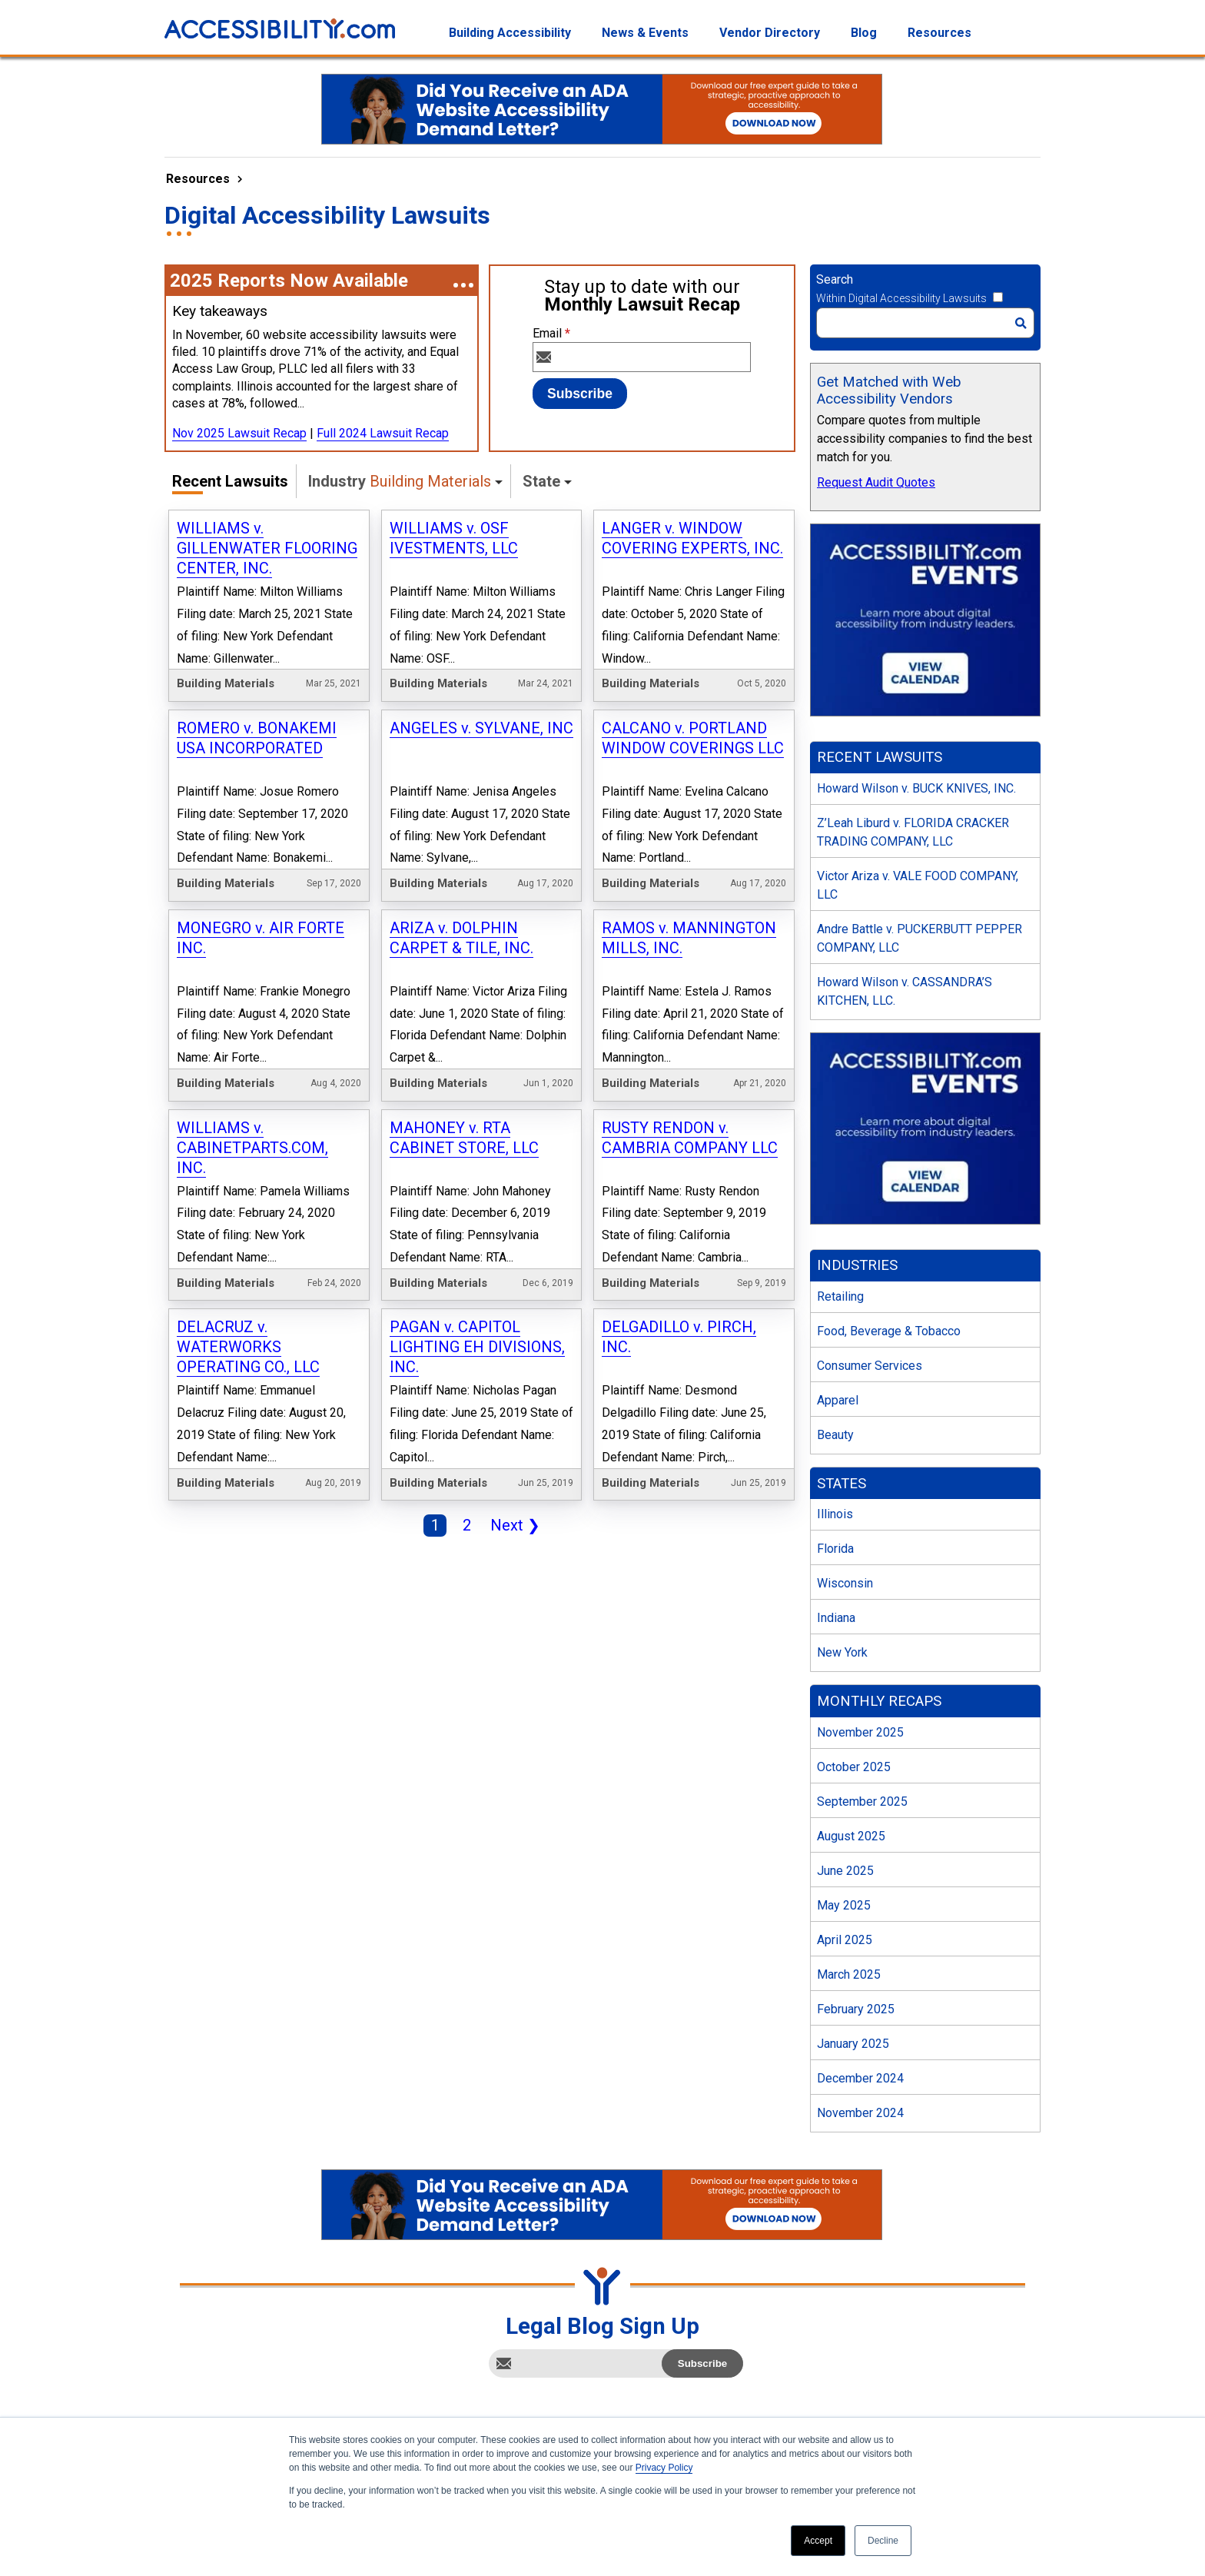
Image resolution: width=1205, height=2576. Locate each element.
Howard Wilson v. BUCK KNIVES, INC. (916, 788)
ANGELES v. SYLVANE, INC (481, 728)
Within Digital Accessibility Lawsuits (901, 298)
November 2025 (860, 1732)
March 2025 (849, 1974)
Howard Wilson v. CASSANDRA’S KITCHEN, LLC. (904, 991)
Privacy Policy (664, 2467)
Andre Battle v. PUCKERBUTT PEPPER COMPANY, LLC (919, 938)
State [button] (541, 481)
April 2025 (844, 1940)
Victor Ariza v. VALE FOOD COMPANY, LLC (917, 885)
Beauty (835, 1435)
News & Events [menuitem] (645, 32)
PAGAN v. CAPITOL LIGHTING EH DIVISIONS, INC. (477, 1347)
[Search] (925, 322)
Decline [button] (883, 2540)
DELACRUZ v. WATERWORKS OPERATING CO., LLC (248, 1347)
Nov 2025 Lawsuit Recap (239, 433)
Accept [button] (818, 2540)
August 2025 (851, 1836)
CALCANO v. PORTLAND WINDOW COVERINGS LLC (693, 738)
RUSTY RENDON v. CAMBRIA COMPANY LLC (690, 1137)
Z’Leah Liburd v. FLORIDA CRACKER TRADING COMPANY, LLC (913, 832)
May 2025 (844, 1905)
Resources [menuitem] (939, 32)
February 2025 (856, 2009)
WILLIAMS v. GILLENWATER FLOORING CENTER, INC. (267, 548)
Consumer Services (869, 1365)
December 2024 (860, 2078)
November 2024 (860, 2113)
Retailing (840, 1296)
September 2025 (862, 1801)
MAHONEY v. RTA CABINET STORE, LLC (464, 1137)
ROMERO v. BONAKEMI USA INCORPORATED (257, 738)
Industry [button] (399, 481)
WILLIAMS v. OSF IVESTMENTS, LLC (454, 538)
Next (512, 1526)
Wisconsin (845, 1583)
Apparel (837, 1400)
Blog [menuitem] (864, 32)
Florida (835, 1548)
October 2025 (854, 1767)
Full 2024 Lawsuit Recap (383, 433)
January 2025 (853, 2043)
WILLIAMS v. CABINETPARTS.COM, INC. (252, 1147)
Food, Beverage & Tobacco (889, 1331)
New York (842, 1652)
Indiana (836, 1617)
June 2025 (845, 1870)
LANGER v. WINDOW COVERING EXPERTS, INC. (692, 538)
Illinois (835, 1514)
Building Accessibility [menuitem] (510, 32)
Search (834, 279)
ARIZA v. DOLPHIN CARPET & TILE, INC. (461, 938)
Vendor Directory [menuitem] (769, 32)
